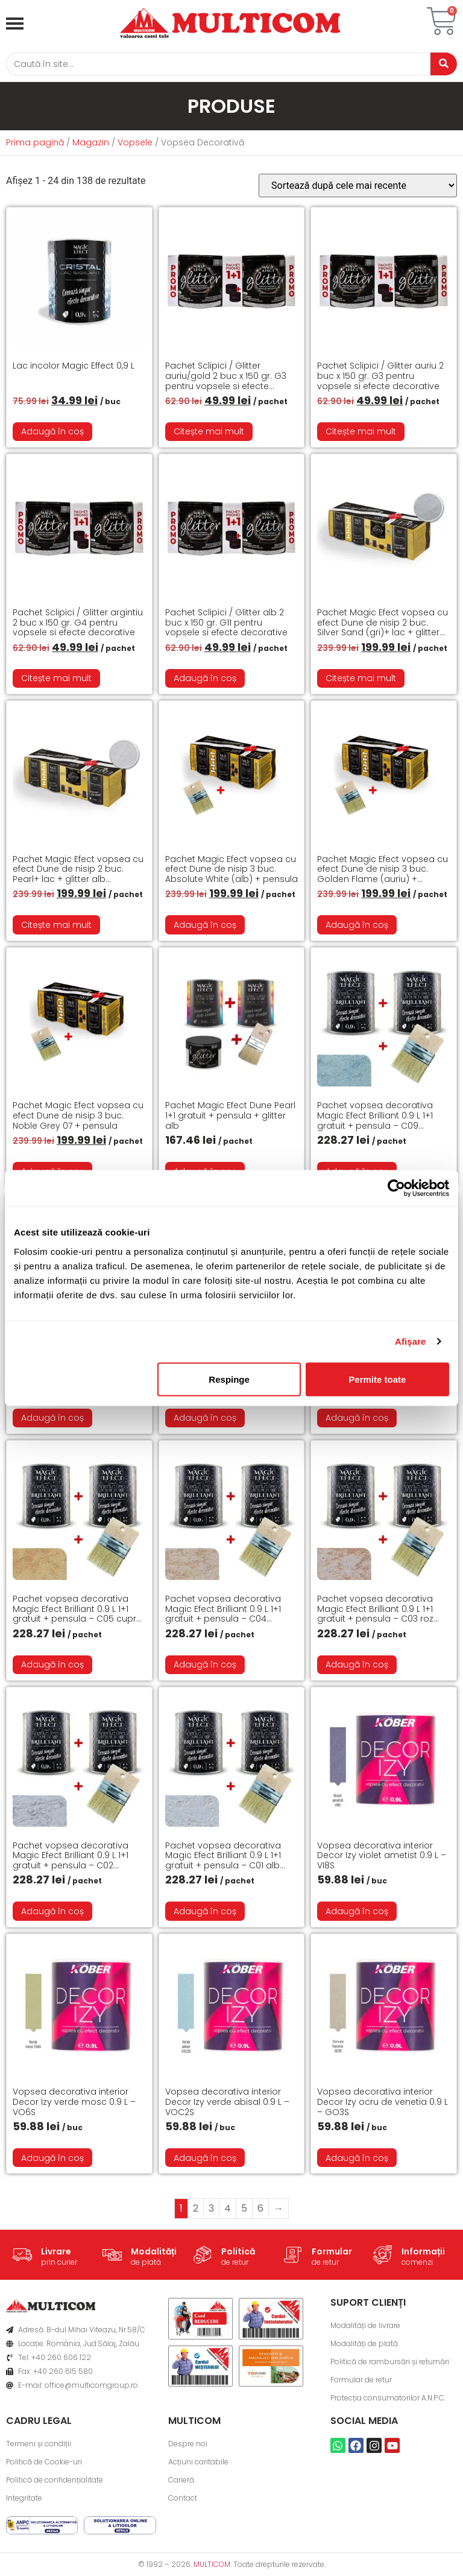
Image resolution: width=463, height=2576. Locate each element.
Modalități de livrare (365, 2328)
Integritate (24, 2501)
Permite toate (377, 1379)
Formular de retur (361, 2383)
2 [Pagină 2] (195, 2211)
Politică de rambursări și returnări (389, 2364)
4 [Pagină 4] (227, 2211)
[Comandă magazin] (358, 188)
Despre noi (187, 2446)
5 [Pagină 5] (244, 2211)
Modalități (154, 2254)
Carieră (181, 2483)
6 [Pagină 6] (260, 2211)
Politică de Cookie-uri (44, 2465)
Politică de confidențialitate (54, 2483)
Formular (332, 2254)
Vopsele (135, 145)
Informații (423, 2254)
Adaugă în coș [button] (52, 434)
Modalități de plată (364, 2346)
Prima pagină (35, 145)
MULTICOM (212, 2567)
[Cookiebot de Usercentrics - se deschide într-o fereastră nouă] (396, 1188)
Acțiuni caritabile (198, 2465)
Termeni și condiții (38, 2446)
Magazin (90, 145)
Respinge (229, 1379)
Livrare (56, 2254)
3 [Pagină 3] (211, 2211)
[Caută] (213, 65)
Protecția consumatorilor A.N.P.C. (388, 2401)
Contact (182, 2501)
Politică (238, 2254)
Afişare (410, 1341)
